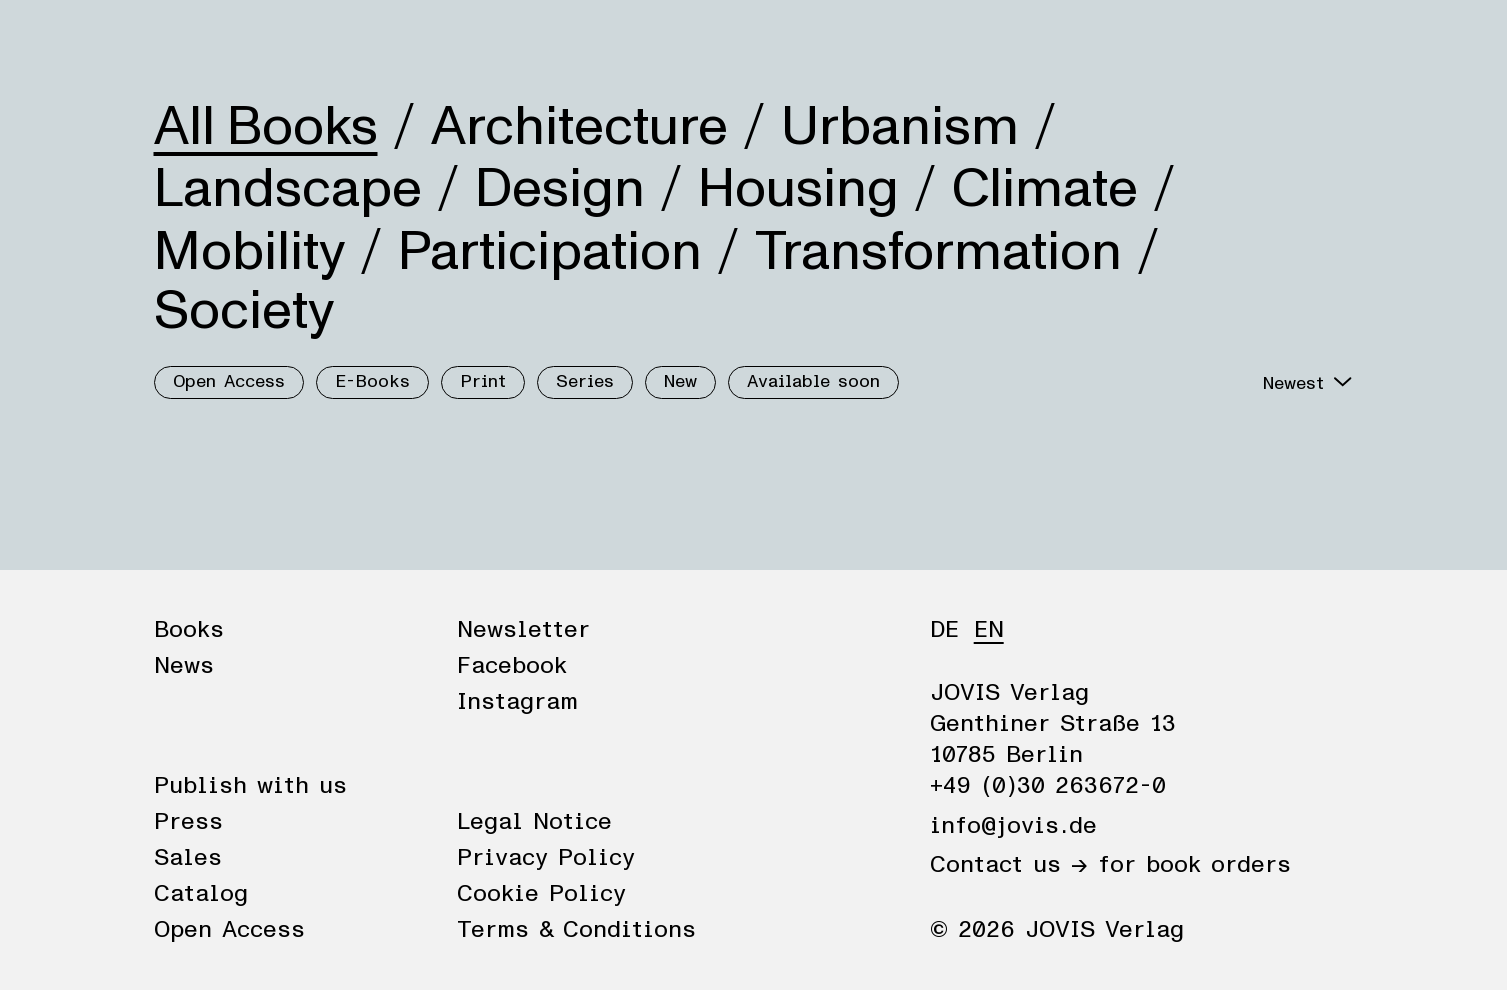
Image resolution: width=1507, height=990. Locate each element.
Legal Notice (534, 822)
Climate (1045, 189)
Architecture (579, 127)
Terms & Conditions (576, 930)
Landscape (288, 189)
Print (483, 382)
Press (188, 822)
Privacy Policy (546, 858)
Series (585, 382)
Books (188, 42)
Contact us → (1009, 865)
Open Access (229, 382)
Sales (188, 858)
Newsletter (523, 630)
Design (560, 189)
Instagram (517, 702)
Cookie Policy (541, 894)
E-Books (372, 382)
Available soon (813, 382)
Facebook (512, 666)
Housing (798, 189)
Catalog (201, 894)
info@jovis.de (1013, 826)
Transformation (938, 252)
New (680, 382)
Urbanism (900, 127)
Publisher (382, 42)
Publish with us (250, 786)
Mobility (249, 252)
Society (244, 311)
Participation (550, 252)
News (277, 42)
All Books (266, 127)
